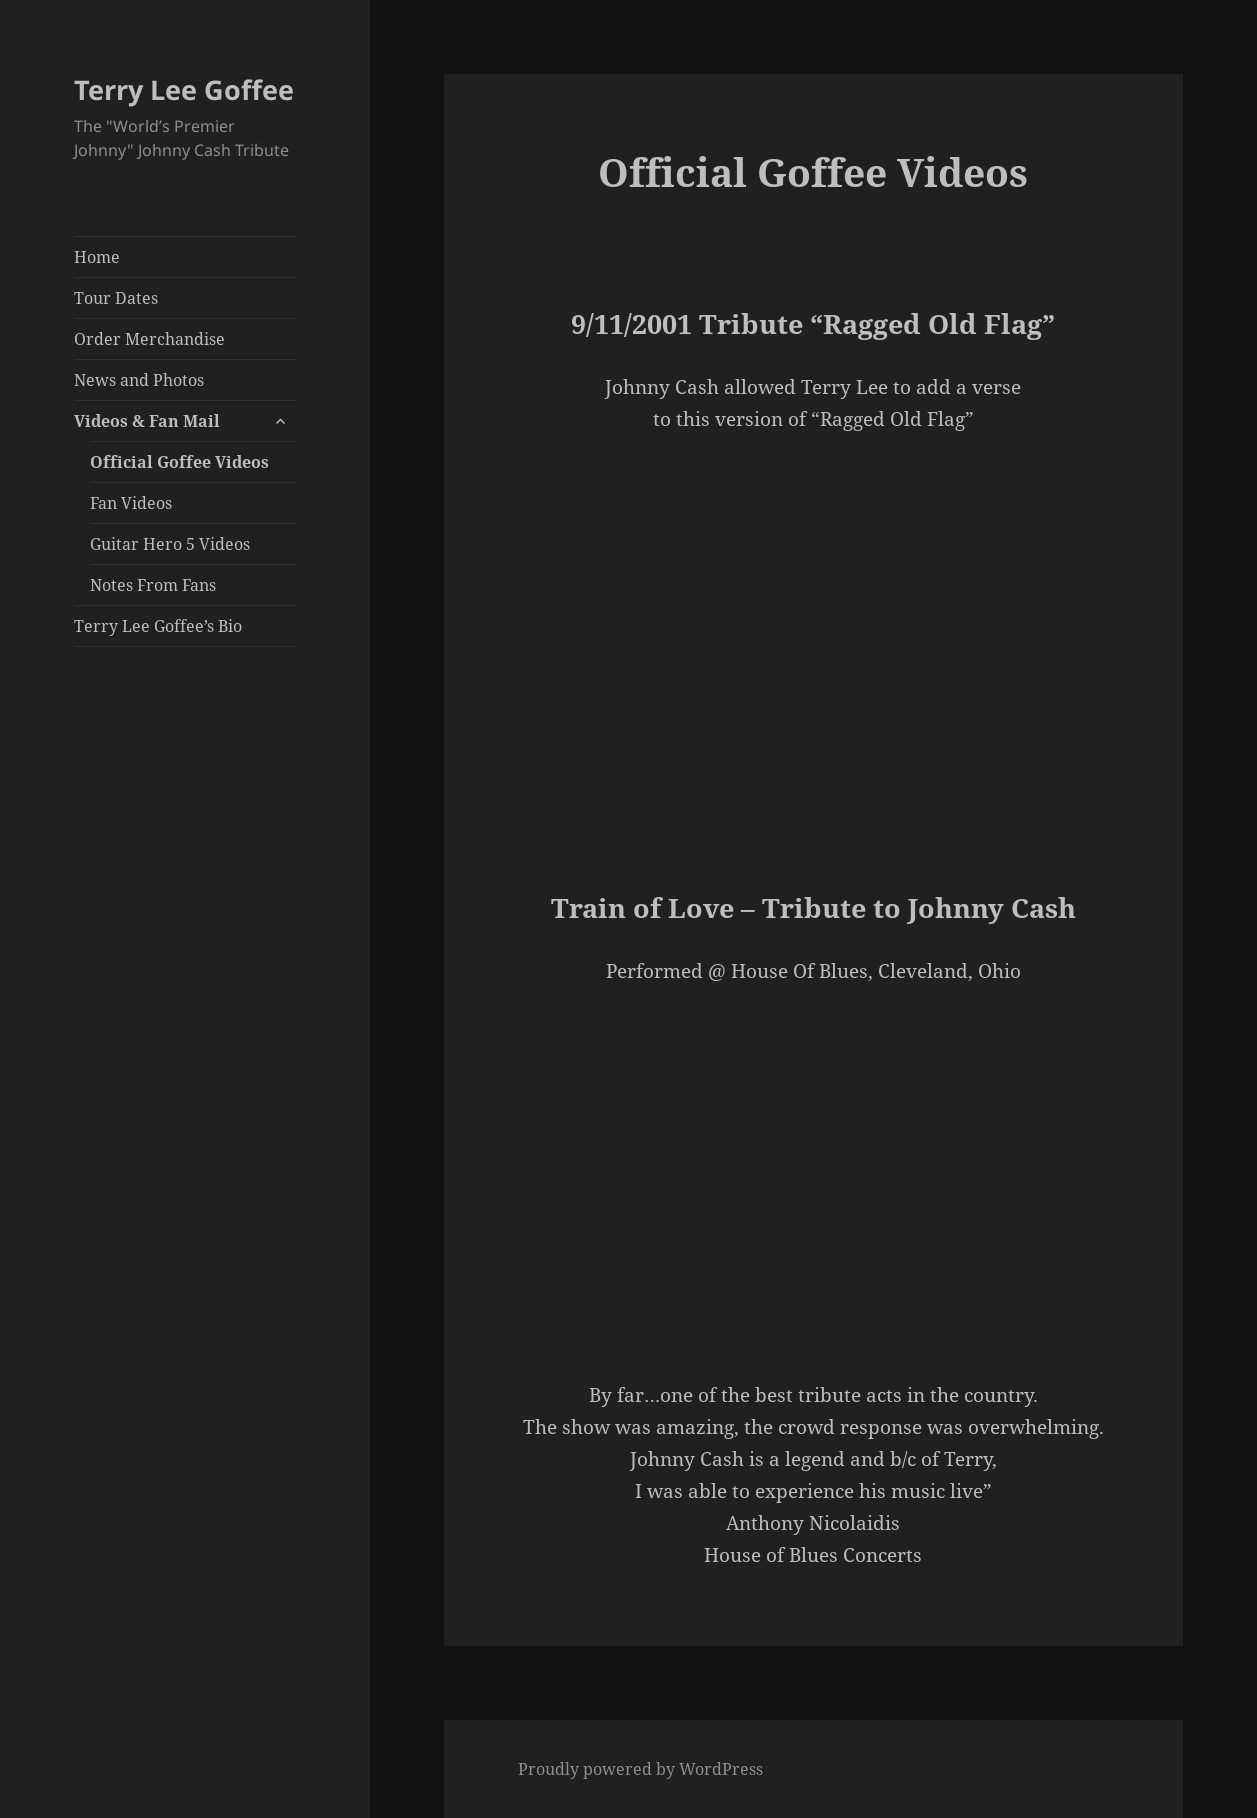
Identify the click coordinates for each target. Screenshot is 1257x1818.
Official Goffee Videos (179, 462)
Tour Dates (116, 298)
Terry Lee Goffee (184, 89)
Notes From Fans (153, 585)
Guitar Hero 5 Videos (170, 544)
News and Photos (139, 380)
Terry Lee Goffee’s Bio (158, 626)
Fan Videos (131, 503)
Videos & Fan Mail (147, 421)
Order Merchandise (149, 339)
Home (97, 257)
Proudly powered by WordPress (640, 1769)
